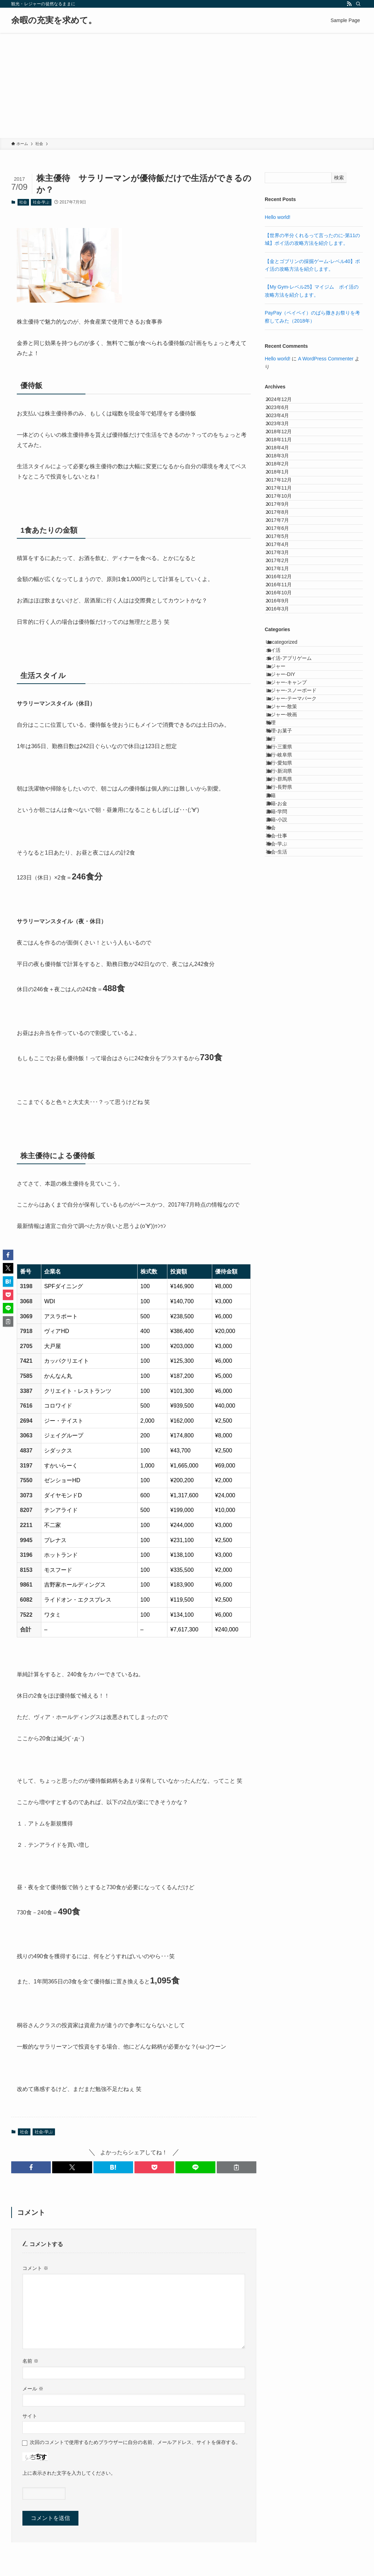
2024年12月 (285, 402)
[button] (31, 2167)
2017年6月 (284, 635)
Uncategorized (289, 820)
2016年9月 (284, 766)
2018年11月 (285, 475)
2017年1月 (284, 708)
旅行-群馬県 (286, 1068)
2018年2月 (284, 519)
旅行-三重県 (286, 1010)
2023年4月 (284, 431)
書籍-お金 (284, 1112)
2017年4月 (284, 665)
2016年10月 (285, 752)
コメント (35, 2268)
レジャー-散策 (289, 937)
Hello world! (277, 217)
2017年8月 (284, 606)
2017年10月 (285, 577)
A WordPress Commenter (325, 358)
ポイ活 (280, 835)
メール (32, 2388)
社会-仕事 (284, 1170)
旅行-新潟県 (286, 1054)
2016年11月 (285, 737)
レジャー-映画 (289, 952)
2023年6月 (284, 417)
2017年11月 (285, 562)
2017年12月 (285, 548)
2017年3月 (284, 679)
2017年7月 (284, 621)
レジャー (283, 864)
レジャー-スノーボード (298, 908)
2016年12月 (285, 723)
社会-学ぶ (41, 202)
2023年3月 (284, 446)
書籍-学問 (284, 1127)
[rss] (349, 4)
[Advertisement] (187, 85)
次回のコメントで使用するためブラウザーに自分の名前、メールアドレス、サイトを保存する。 (135, 2442)
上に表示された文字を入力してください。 (69, 2473)
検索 (339, 177)
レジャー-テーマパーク (298, 923)
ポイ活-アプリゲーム (296, 850)
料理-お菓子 (286, 981)
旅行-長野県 (286, 1083)
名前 (30, 2361)
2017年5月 (284, 650)
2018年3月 (284, 504)
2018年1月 (284, 533)
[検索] (358, 4)
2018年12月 (285, 460)
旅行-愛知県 (286, 1039)
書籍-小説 (284, 1141)
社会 (23, 202)
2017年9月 (284, 592)
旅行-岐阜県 (286, 1025)
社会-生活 (284, 1199)
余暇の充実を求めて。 (54, 20)
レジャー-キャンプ (293, 893)
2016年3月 (284, 781)
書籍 (278, 1097)
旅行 (278, 996)
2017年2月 (284, 694)
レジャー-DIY (288, 879)
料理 (278, 966)
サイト (29, 2416)
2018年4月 (284, 490)
